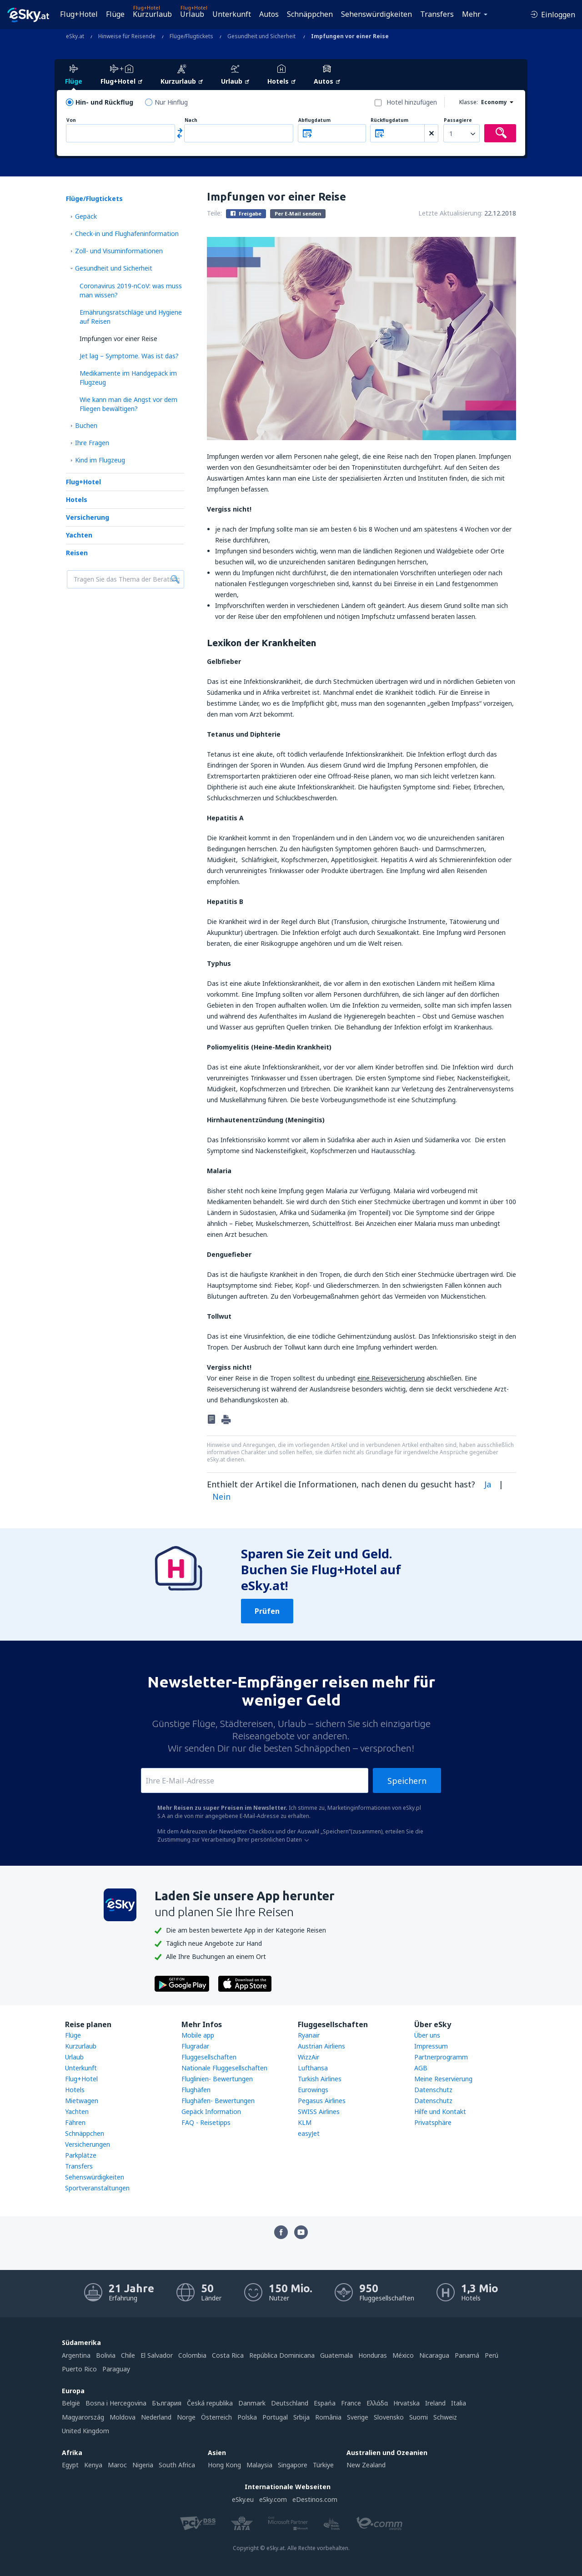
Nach (191, 120)
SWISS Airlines (319, 2111)
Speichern (406, 1780)
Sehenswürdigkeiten (376, 14)
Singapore (292, 2465)
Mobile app (197, 2035)
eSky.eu (243, 2499)
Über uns (427, 2035)
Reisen (77, 552)
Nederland (156, 2417)
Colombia (192, 2355)
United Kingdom (85, 2430)
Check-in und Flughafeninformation (127, 233)
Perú (491, 2355)
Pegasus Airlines (322, 2100)
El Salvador (156, 2355)
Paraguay (116, 2369)
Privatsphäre (433, 2122)
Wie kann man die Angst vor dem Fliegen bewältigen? (128, 404)
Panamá (467, 2355)
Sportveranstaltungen (97, 2188)
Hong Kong (224, 2465)
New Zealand (366, 2465)
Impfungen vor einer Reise (118, 338)
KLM (304, 2122)
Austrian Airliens (321, 2046)
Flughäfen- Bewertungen (218, 2100)
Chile (128, 2355)
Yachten (79, 535)
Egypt (70, 2465)
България (166, 2403)
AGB (420, 2068)
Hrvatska (406, 2403)
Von (71, 120)
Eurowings (313, 2089)
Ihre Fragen (92, 442)
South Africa (177, 2465)
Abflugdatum (314, 120)
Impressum (431, 2046)
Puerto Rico (79, 2369)
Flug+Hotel (79, 14)
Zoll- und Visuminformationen (119, 250)
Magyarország (83, 2417)
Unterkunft (231, 14)
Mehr (471, 14)
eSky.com (273, 2499)
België (71, 2403)
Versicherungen (87, 2144)
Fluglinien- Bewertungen (217, 2078)
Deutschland (289, 2403)
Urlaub (192, 14)
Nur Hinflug (171, 102)
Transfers (437, 14)
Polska (247, 2417)
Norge (186, 2417)
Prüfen (267, 1611)
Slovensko (389, 2417)
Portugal (275, 2417)
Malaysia (259, 2465)
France (351, 2403)
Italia (458, 2403)
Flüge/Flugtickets (94, 198)
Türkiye (323, 2465)
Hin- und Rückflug (104, 102)
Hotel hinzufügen (411, 102)
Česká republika (210, 2403)
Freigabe (246, 213)
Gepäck (86, 216)
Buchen (86, 425)
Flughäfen (196, 2089)
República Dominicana (282, 2355)
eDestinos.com (314, 2499)
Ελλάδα (377, 2403)
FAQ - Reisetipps (206, 2122)
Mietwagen (81, 2100)
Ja (487, 1484)
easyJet (309, 2133)
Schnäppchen (310, 14)
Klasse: (468, 102)
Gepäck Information (211, 2111)
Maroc (117, 2465)
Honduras (372, 2355)
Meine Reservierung (443, 2078)
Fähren (75, 2122)
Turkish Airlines (319, 2078)
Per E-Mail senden (298, 213)
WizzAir (308, 2057)
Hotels (76, 499)
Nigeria (142, 2465)
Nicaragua (434, 2355)
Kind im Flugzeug (100, 460)
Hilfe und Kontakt (440, 2111)
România (328, 2417)
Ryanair (309, 2035)
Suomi (418, 2417)
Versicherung (87, 517)
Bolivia (105, 2355)
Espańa (325, 2403)
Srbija (301, 2417)
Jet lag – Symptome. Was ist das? (129, 356)
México (403, 2355)
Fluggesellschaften (208, 2057)
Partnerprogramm (441, 2057)
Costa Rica (228, 2355)
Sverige (357, 2417)
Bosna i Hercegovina (115, 2403)
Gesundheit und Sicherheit (113, 268)
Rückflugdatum (389, 120)
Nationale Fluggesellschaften (224, 2068)
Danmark (252, 2403)
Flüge (115, 14)
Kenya (93, 2465)
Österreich (216, 2417)
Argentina (76, 2355)
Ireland (435, 2403)
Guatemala (336, 2355)
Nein (221, 1496)
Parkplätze (80, 2155)
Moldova (122, 2417)
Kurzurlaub (152, 14)
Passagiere (458, 120)
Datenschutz (433, 2089)
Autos (269, 14)
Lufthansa (313, 2068)
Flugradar (195, 2046)
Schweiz (445, 2417)
